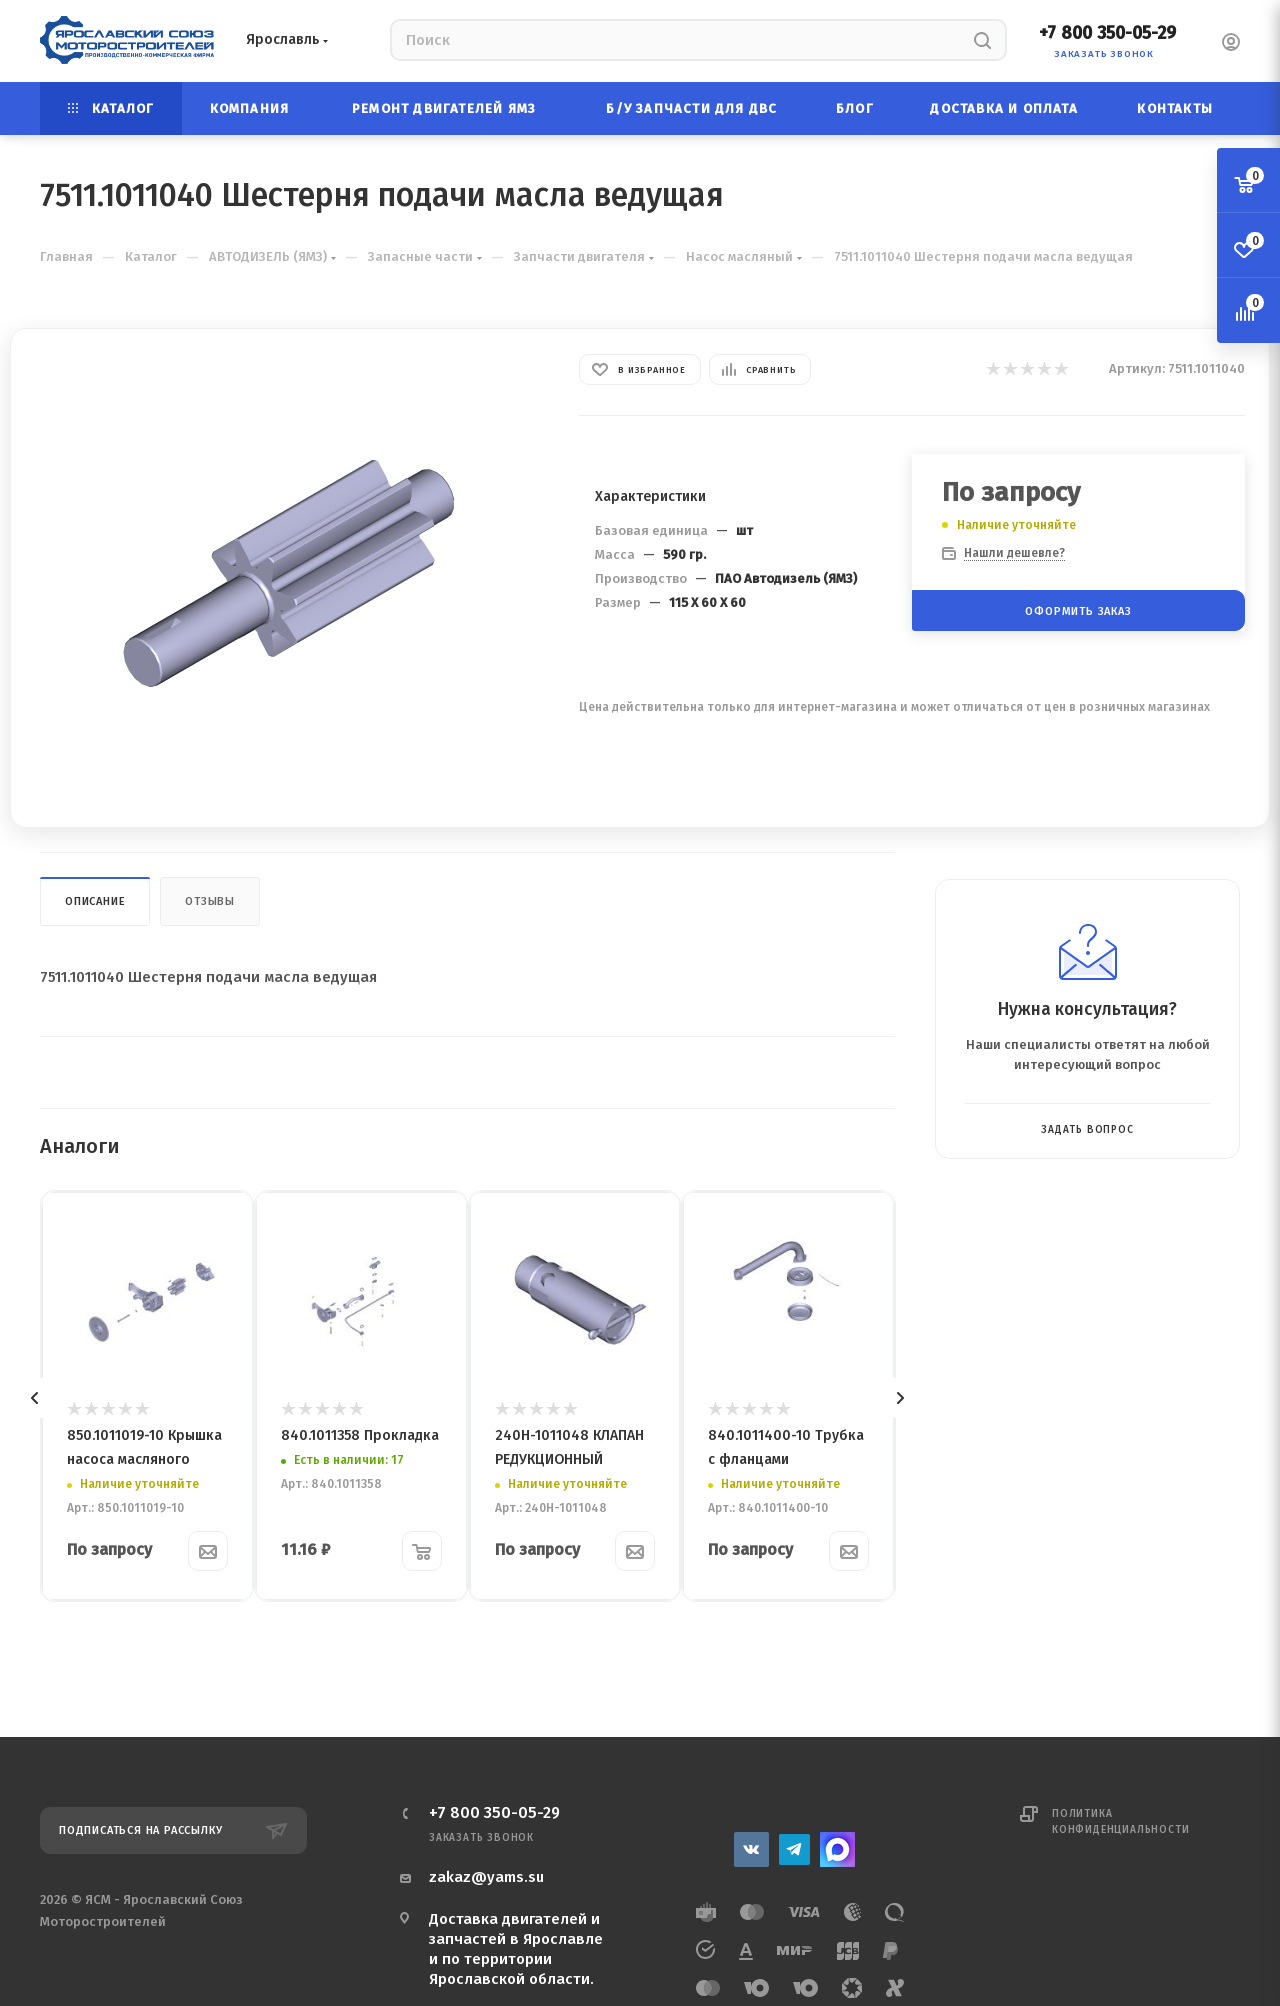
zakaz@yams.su (486, 1877)
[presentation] (35, 1398)
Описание (95, 901)
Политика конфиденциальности (1120, 1822)
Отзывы (210, 901)
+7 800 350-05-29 (1107, 33)
